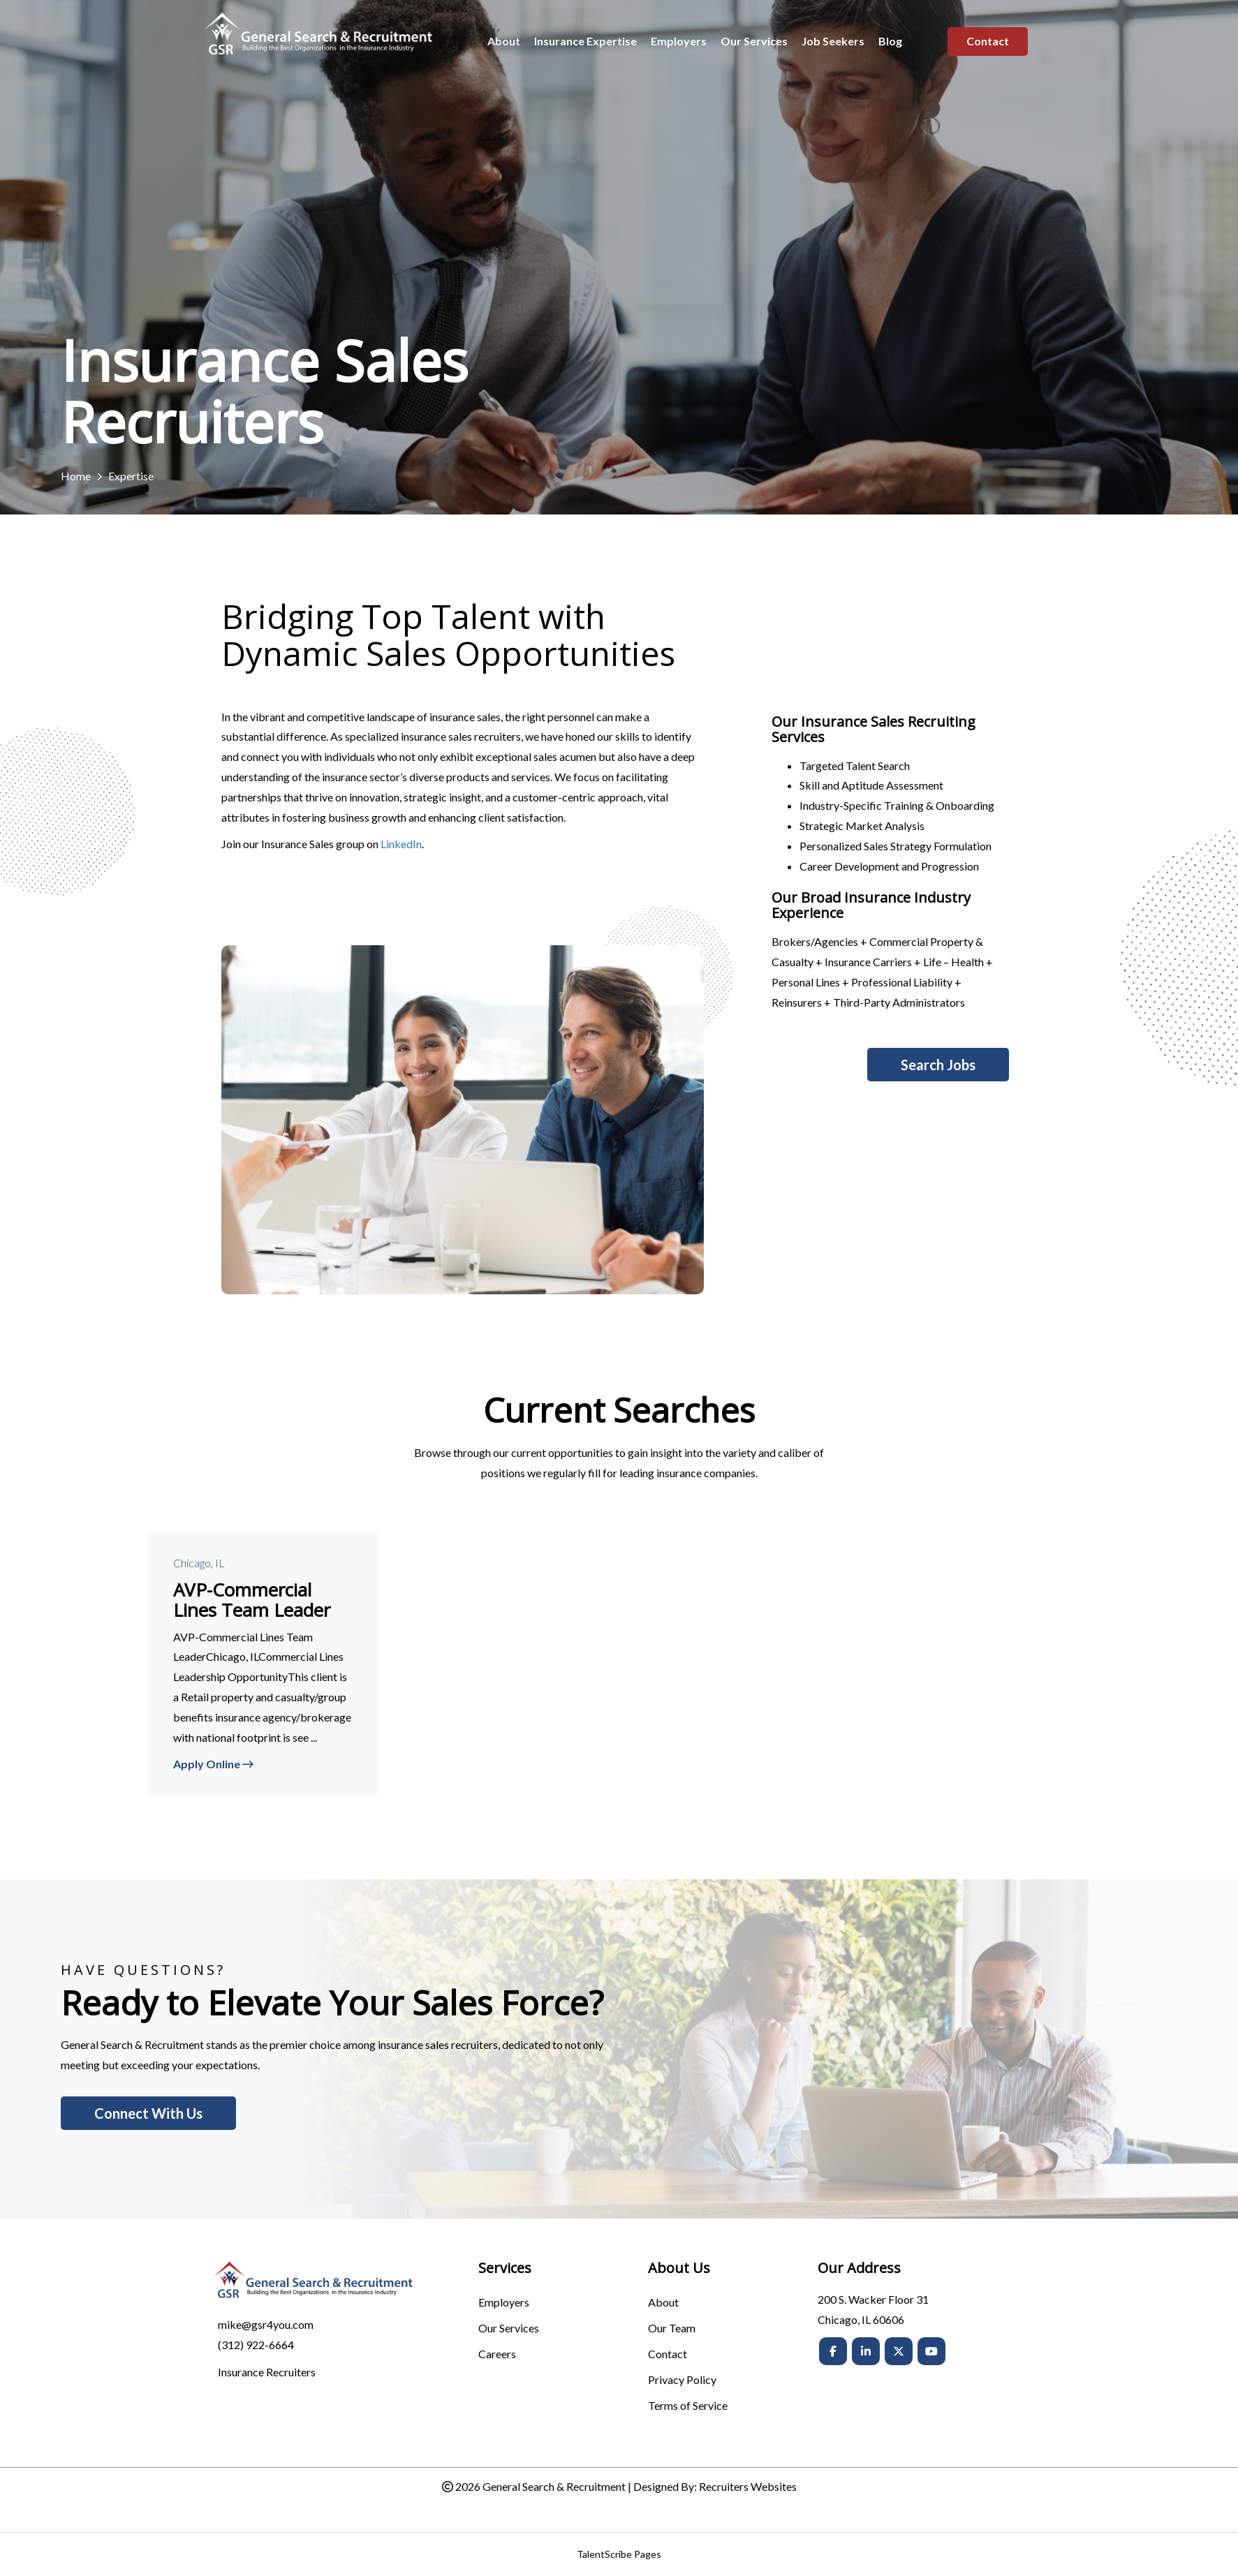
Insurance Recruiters (267, 2371)
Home (76, 475)
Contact (667, 2354)
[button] (938, 1064)
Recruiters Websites (748, 2486)
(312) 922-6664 (256, 2344)
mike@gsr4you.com (266, 2324)
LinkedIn (401, 843)
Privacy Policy (682, 2380)
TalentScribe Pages (619, 2554)
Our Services (508, 2328)
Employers (503, 2303)
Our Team (671, 2328)
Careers (497, 2354)
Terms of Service (688, 2406)
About (663, 2303)
